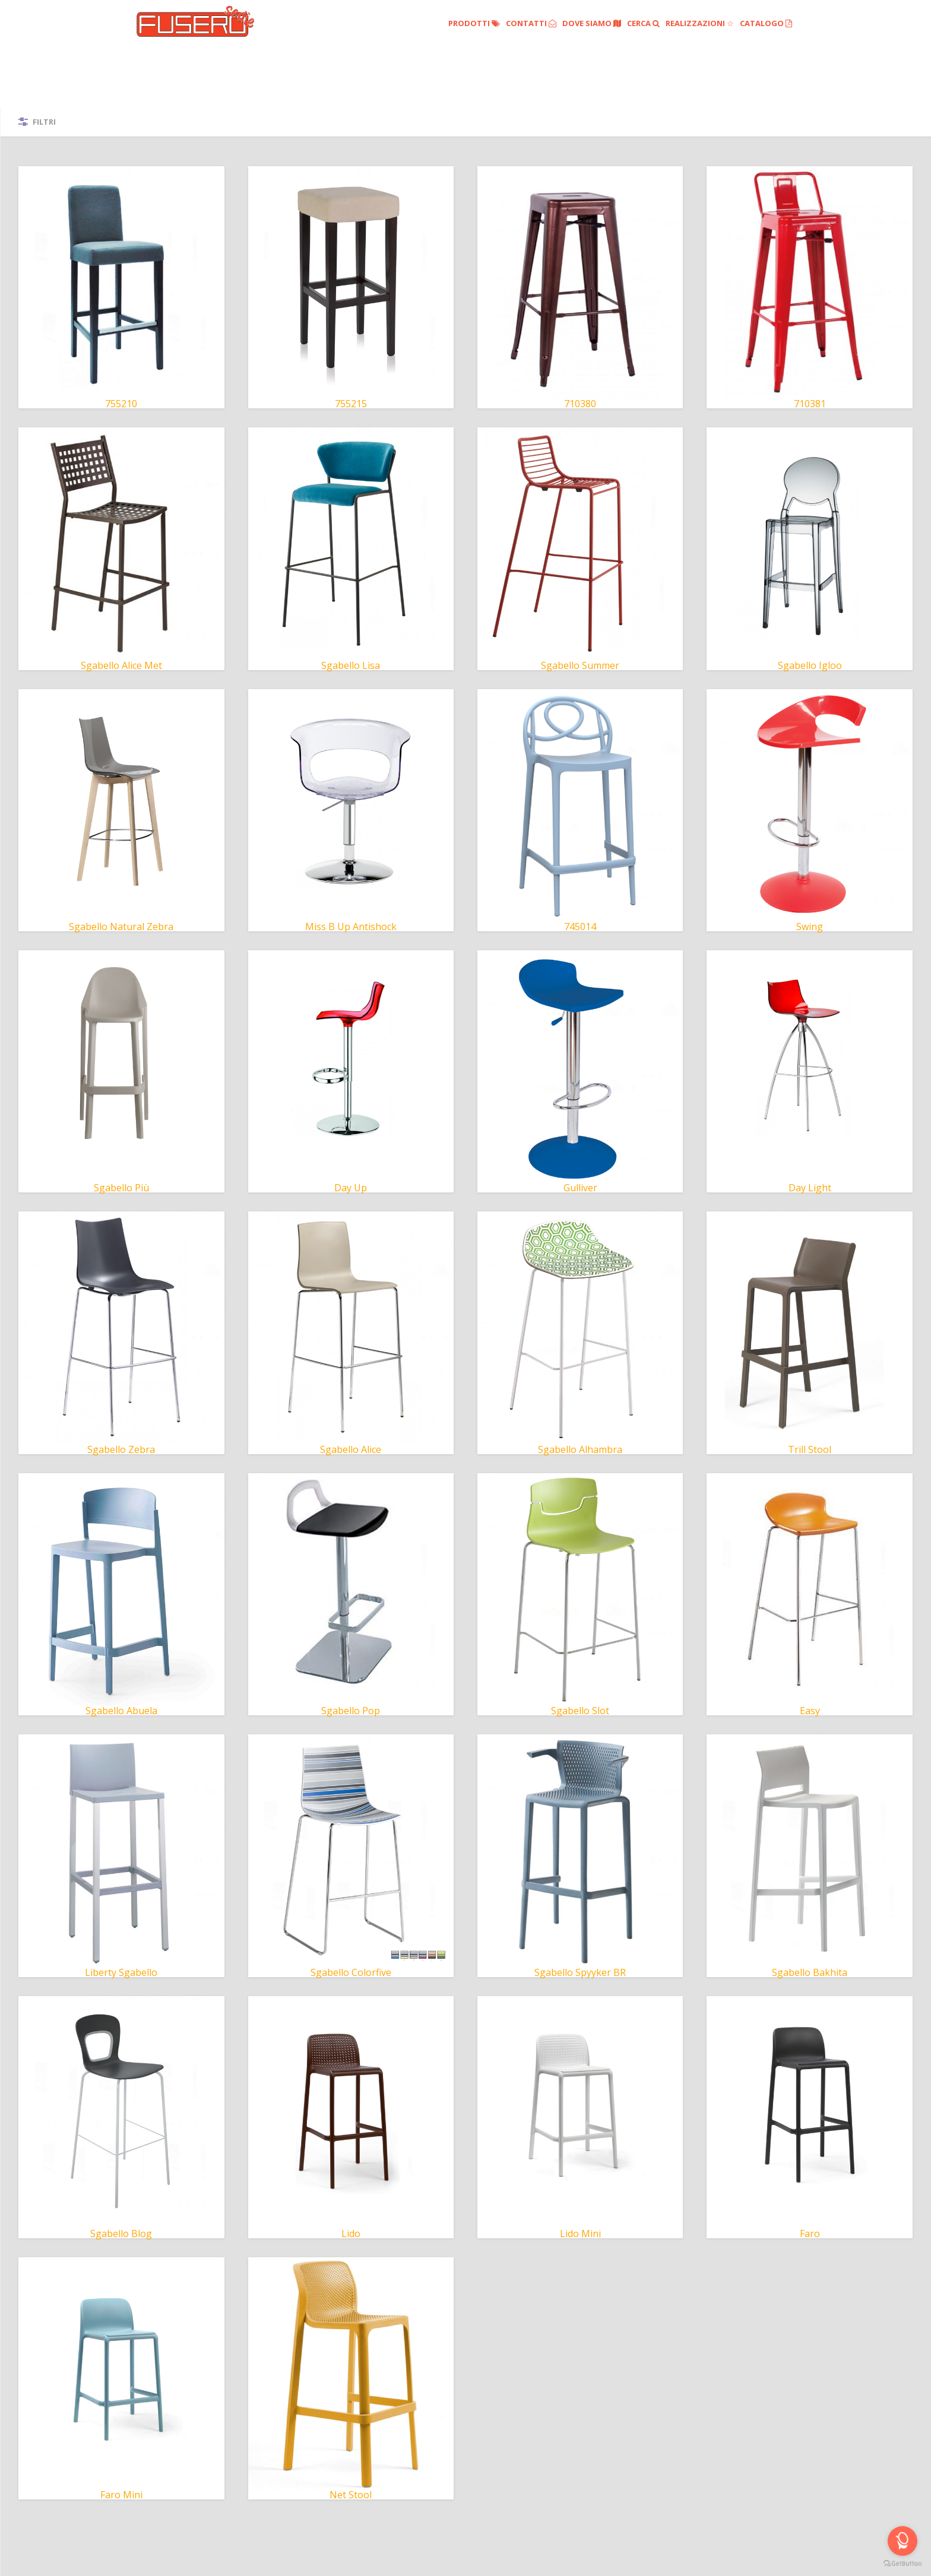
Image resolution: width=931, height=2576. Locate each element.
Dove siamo (591, 23)
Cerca (643, 23)
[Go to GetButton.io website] (903, 2564)
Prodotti (474, 23)
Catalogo (766, 23)
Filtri (44, 121)
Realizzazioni (700, 23)
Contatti (531, 23)
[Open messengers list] (902, 2541)
